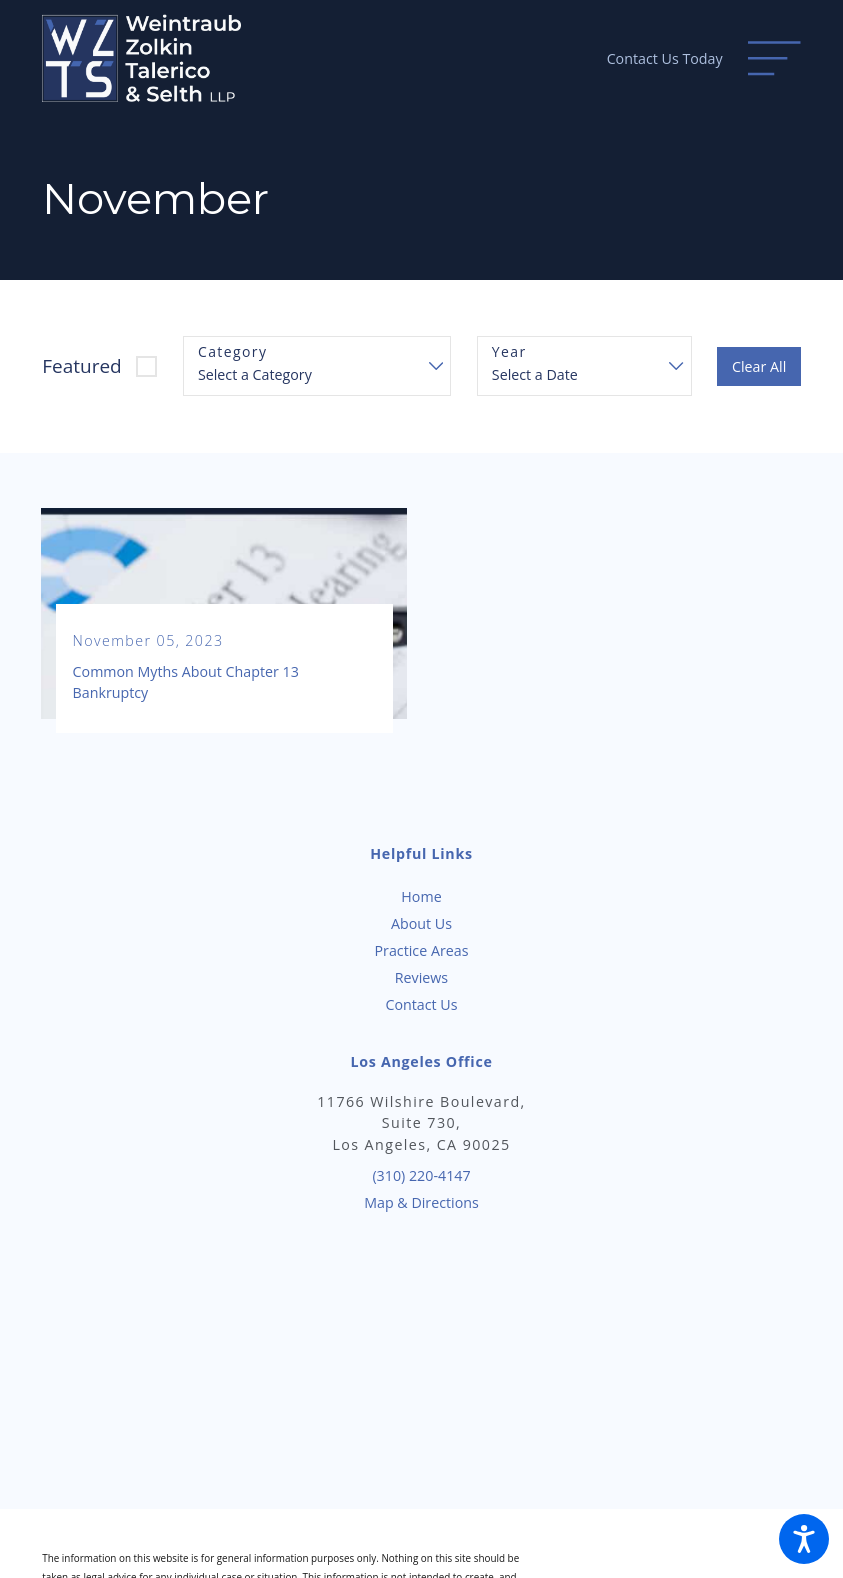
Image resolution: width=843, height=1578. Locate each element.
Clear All (759, 366)
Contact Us (421, 1004)
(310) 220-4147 (421, 1175)
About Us (421, 923)
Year (509, 352)
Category (232, 352)
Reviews (421, 977)
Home (421, 896)
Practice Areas (422, 950)
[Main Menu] (774, 58)
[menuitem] (421, 896)
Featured (82, 366)
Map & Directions (421, 1202)
